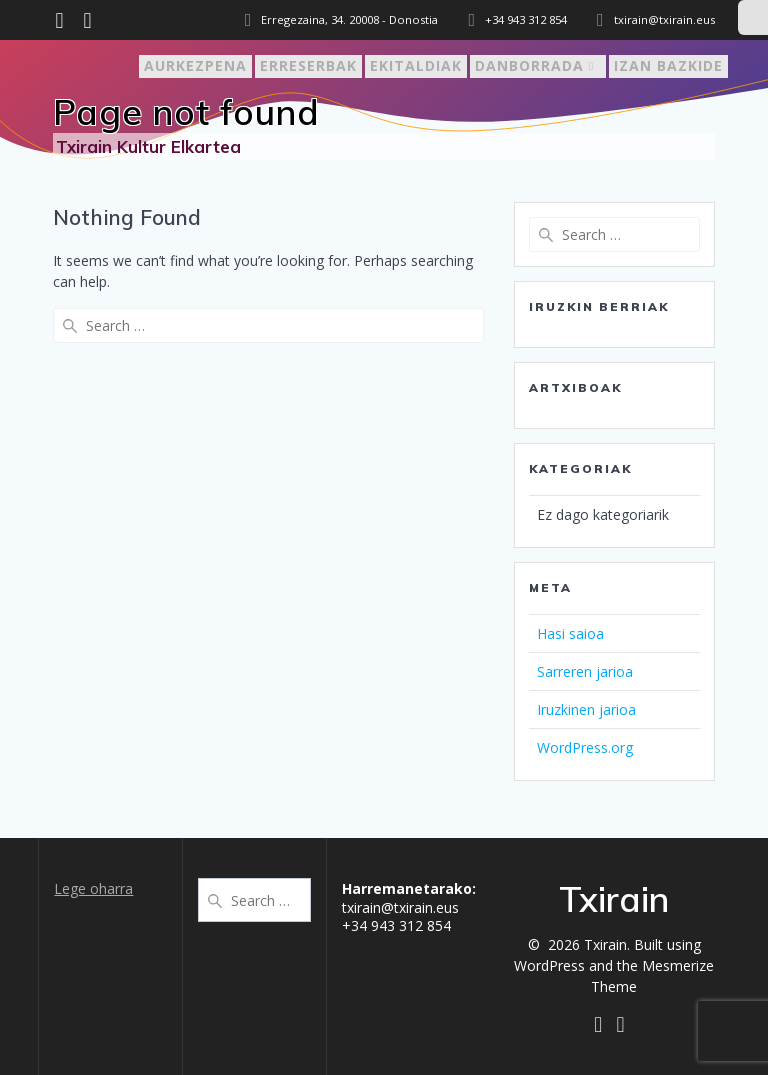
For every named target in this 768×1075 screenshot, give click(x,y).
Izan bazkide (668, 65)
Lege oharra (93, 888)
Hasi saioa (570, 633)
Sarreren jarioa (585, 671)
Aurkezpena (195, 65)
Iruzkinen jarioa (586, 709)
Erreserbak (308, 65)
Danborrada (529, 65)
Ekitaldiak (416, 65)
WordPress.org (585, 747)
